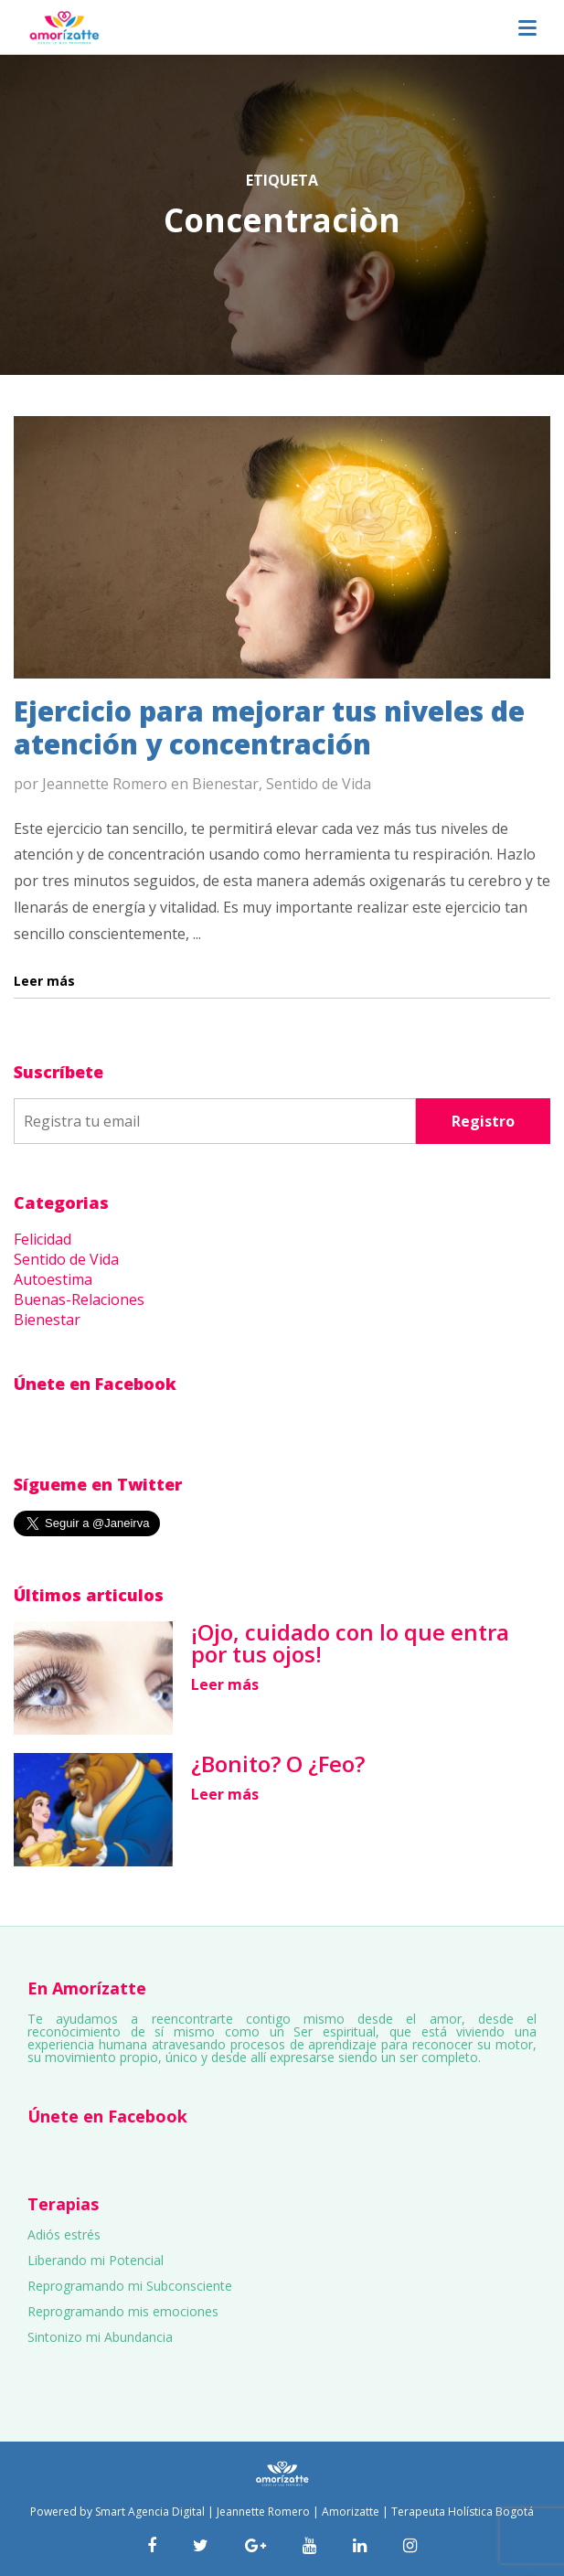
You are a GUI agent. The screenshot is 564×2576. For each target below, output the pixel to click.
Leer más (225, 1684)
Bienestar (225, 784)
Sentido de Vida (318, 784)
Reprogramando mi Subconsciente (129, 2285)
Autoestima (53, 1279)
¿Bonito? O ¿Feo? (278, 1763)
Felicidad (42, 1239)
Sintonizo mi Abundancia (100, 2337)
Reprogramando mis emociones (122, 2311)
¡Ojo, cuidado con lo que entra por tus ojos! (350, 1643)
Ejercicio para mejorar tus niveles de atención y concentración (269, 727)
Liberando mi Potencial (95, 2260)
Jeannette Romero (104, 784)
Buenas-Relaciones (79, 1299)
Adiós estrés (64, 2234)
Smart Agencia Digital (150, 2511)
